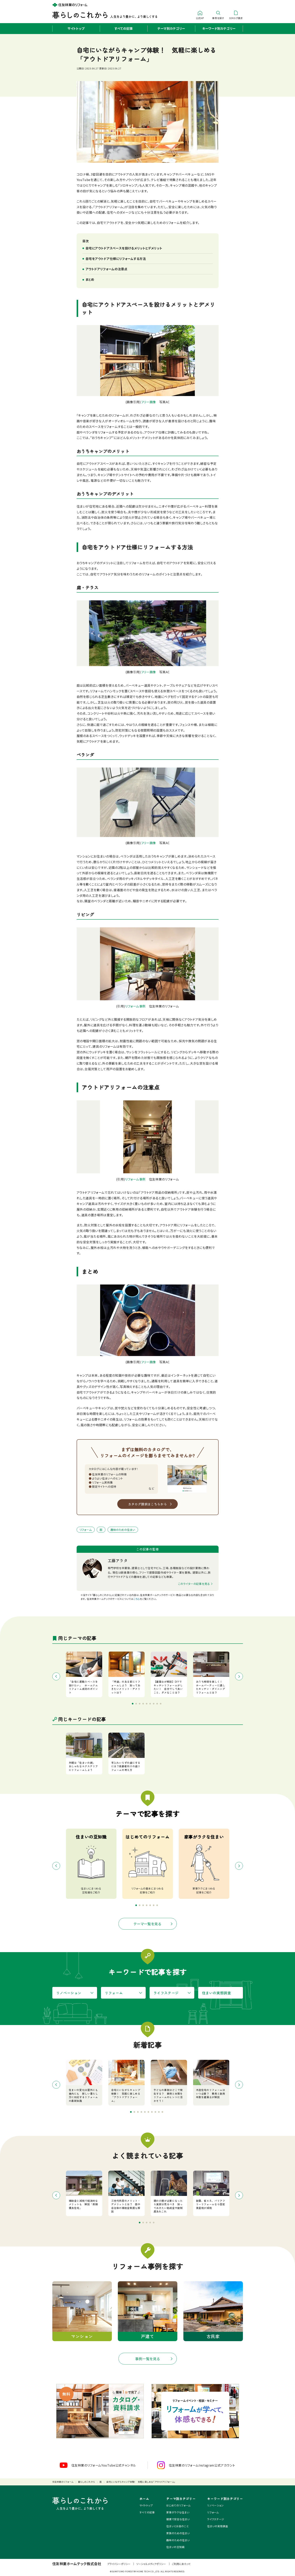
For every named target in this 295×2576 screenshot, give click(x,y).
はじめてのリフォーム (178, 2505)
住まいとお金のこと (177, 2526)
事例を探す (218, 14)
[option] (87, 1674)
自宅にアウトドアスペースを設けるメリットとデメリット (124, 248)
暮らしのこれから (86, 2481)
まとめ (90, 279)
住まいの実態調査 (216, 1992)
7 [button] (154, 1704)
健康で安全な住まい (178, 2519)
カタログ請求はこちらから (147, 1504)
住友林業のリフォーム (63, 2481)
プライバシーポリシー (118, 2564)
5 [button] (147, 1704)
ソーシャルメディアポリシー (151, 2564)
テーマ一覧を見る (147, 1923)
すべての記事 (124, 28)
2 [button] (137, 1704)
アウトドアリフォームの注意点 (107, 269)
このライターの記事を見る (194, 1584)
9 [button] (161, 1704)
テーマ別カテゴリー (171, 28)
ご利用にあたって (181, 2564)
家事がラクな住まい (177, 2512)
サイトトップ (76, 28)
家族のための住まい (178, 2533)
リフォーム (86, 1530)
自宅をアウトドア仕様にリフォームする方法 (116, 258)
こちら (136, 1599)
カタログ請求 (236, 14)
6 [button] (151, 1704)
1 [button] (133, 1704)
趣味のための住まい (122, 1530)
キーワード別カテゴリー (219, 28)
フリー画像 (148, 402)
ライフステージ (166, 1992)
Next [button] (239, 1676)
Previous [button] (56, 1676)
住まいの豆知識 (175, 2547)
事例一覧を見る (147, 2358)
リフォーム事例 (135, 1006)
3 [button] (140, 1704)
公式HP (200, 14)
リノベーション (69, 1992)
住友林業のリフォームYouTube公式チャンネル (98, 2465)
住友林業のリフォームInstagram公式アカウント (196, 2465)
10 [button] (163, 2113)
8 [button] (158, 1704)
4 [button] (144, 1704)
